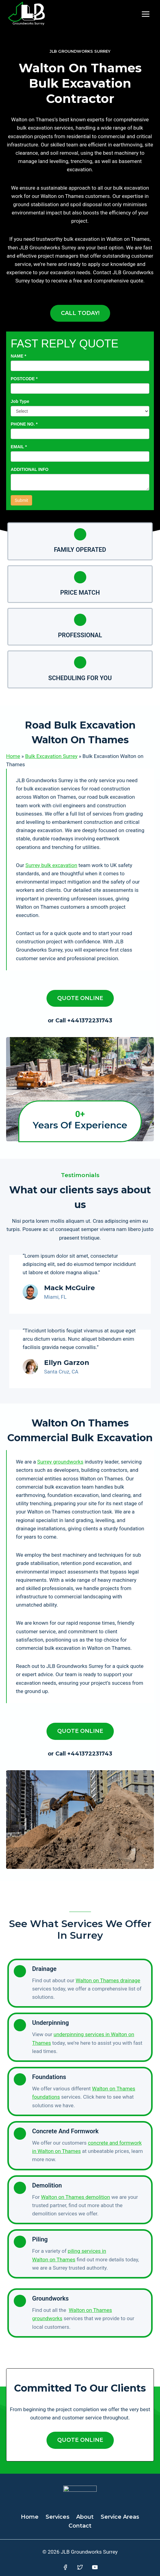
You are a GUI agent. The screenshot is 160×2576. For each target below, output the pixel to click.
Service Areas (120, 2516)
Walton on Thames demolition (75, 2197)
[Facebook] (65, 2567)
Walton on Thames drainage (108, 1980)
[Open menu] (145, 14)
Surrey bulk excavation (51, 865)
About (85, 2516)
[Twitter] (80, 2567)
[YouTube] (94, 2567)
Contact (80, 2525)
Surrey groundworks (60, 1462)
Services (57, 2516)
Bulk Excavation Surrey (51, 756)
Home (13, 756)
